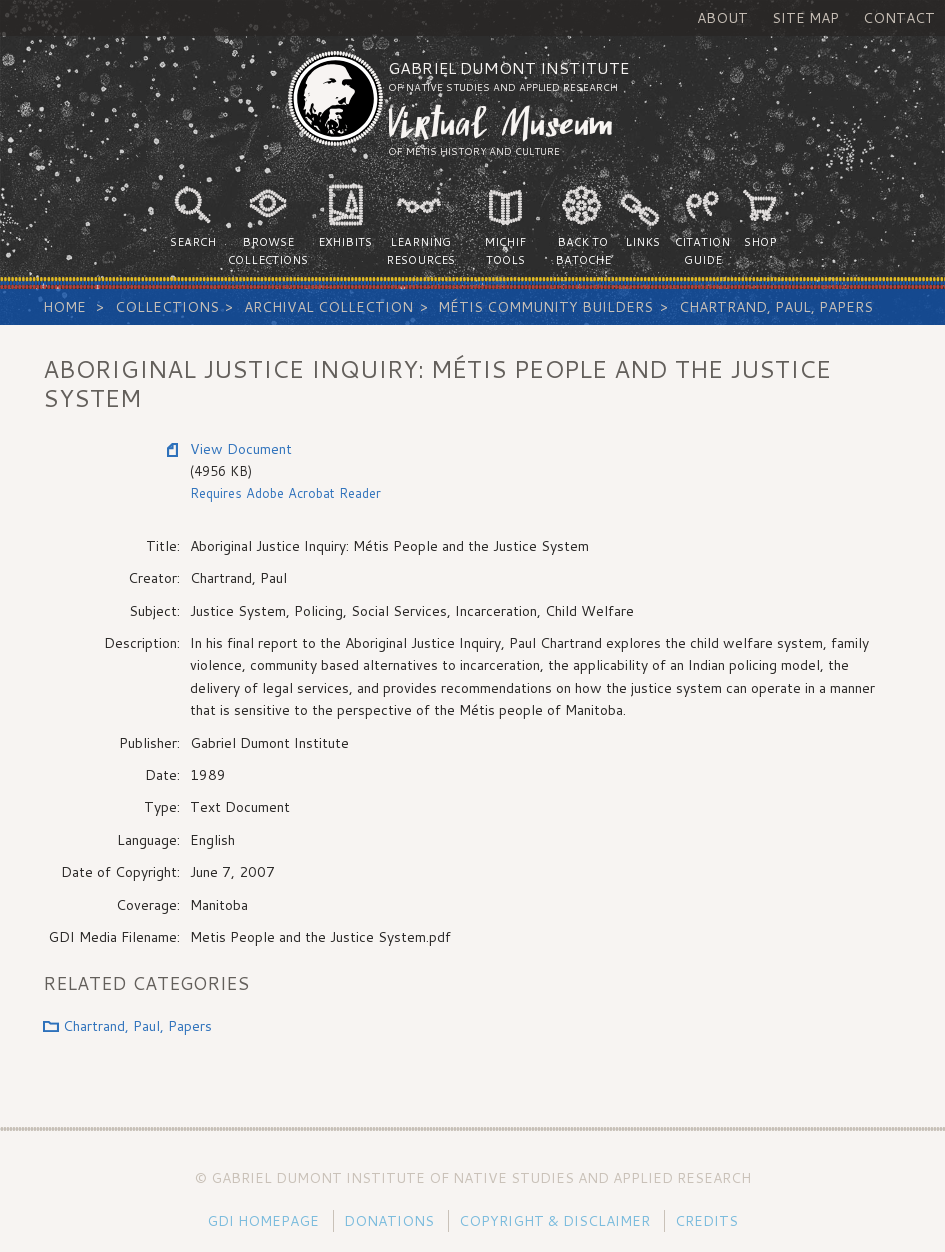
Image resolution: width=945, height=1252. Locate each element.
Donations (389, 1221)
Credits (706, 1221)
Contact (899, 18)
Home (64, 307)
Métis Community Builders (545, 307)
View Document (241, 449)
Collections (167, 307)
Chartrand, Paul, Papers (776, 307)
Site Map (805, 18)
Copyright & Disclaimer (554, 1221)
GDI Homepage (263, 1221)
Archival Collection (328, 307)
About (722, 18)
